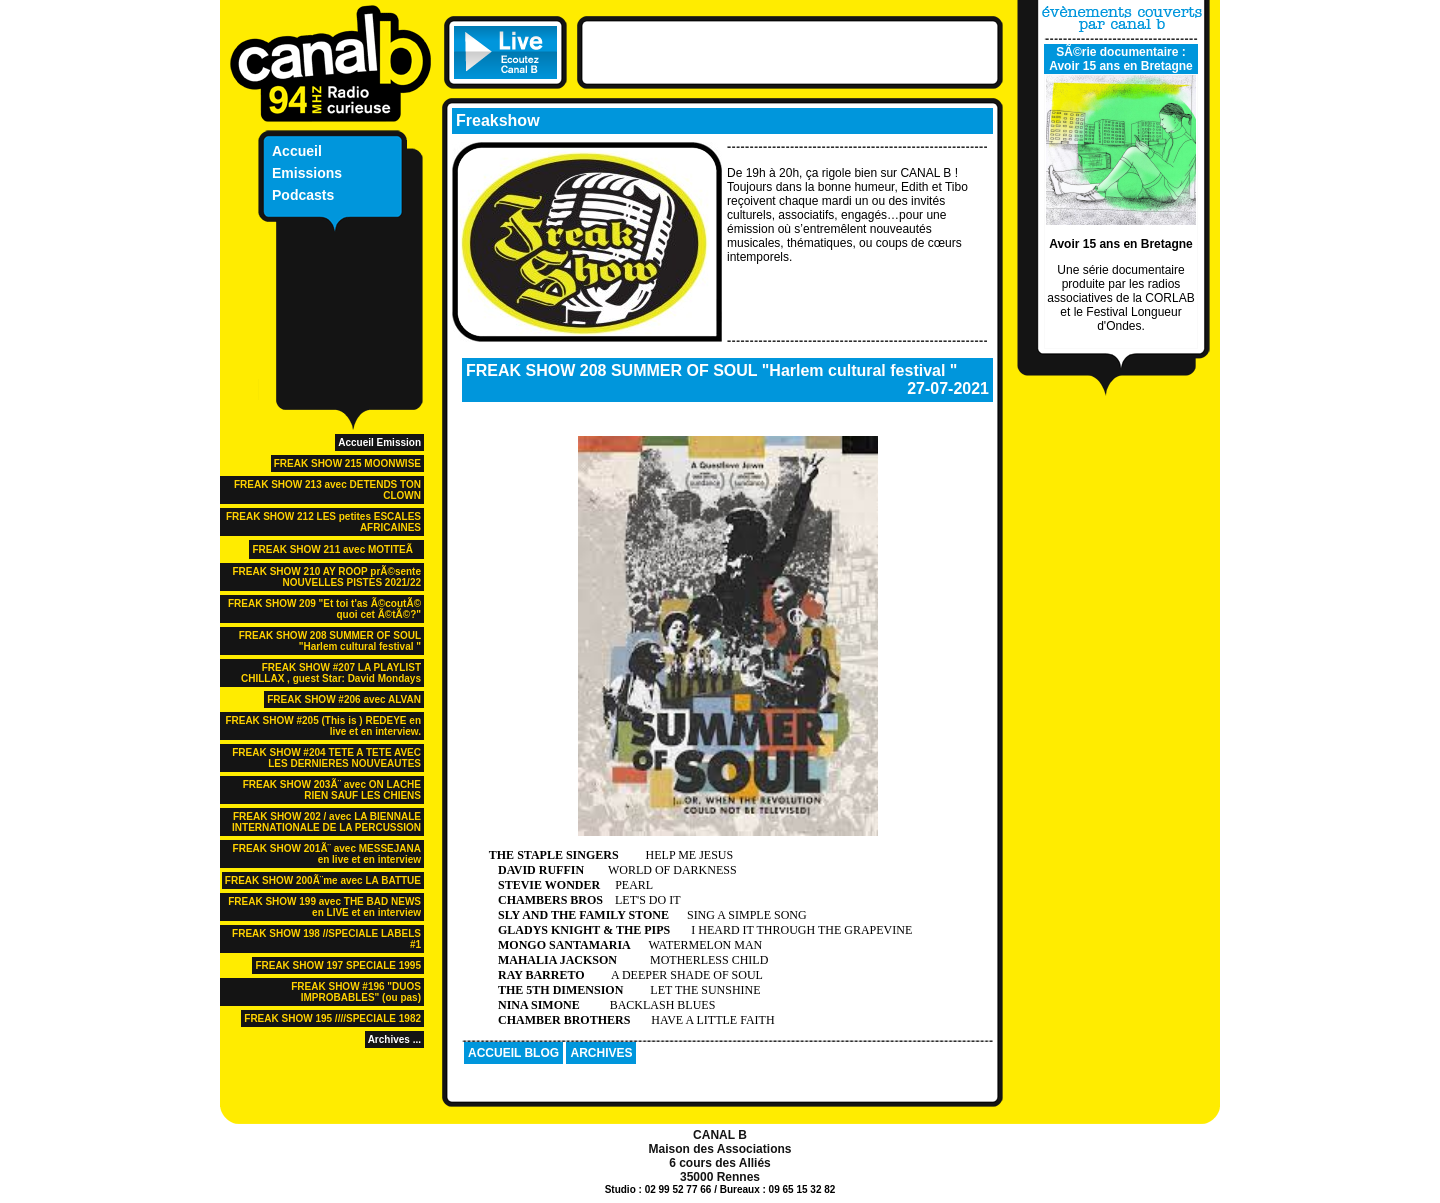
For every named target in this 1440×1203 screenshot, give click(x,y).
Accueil (297, 151)
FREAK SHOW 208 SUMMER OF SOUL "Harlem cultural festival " (330, 641)
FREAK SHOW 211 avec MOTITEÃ (336, 549)
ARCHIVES (601, 1053)
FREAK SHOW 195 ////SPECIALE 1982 (332, 1018)
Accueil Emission (379, 442)
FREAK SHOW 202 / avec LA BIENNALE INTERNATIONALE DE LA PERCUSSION (326, 822)
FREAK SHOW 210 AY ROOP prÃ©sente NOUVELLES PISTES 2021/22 (326, 577)
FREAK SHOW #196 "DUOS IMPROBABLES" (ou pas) (356, 992)
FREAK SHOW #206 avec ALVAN (344, 699)
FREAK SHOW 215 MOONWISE (347, 463)
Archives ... (394, 1039)
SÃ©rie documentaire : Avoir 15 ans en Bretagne (1121, 59)
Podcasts (303, 195)
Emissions (307, 173)
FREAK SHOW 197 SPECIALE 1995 (338, 965)
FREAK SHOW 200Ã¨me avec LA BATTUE (323, 880)
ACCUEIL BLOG (513, 1053)
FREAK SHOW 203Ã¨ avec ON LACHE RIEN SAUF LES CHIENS (332, 790)
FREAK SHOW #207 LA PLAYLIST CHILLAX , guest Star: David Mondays (331, 673)
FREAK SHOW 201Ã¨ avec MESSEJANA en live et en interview (327, 854)
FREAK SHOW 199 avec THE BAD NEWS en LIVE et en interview (324, 907)
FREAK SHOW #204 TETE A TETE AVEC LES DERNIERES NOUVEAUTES (326, 758)
